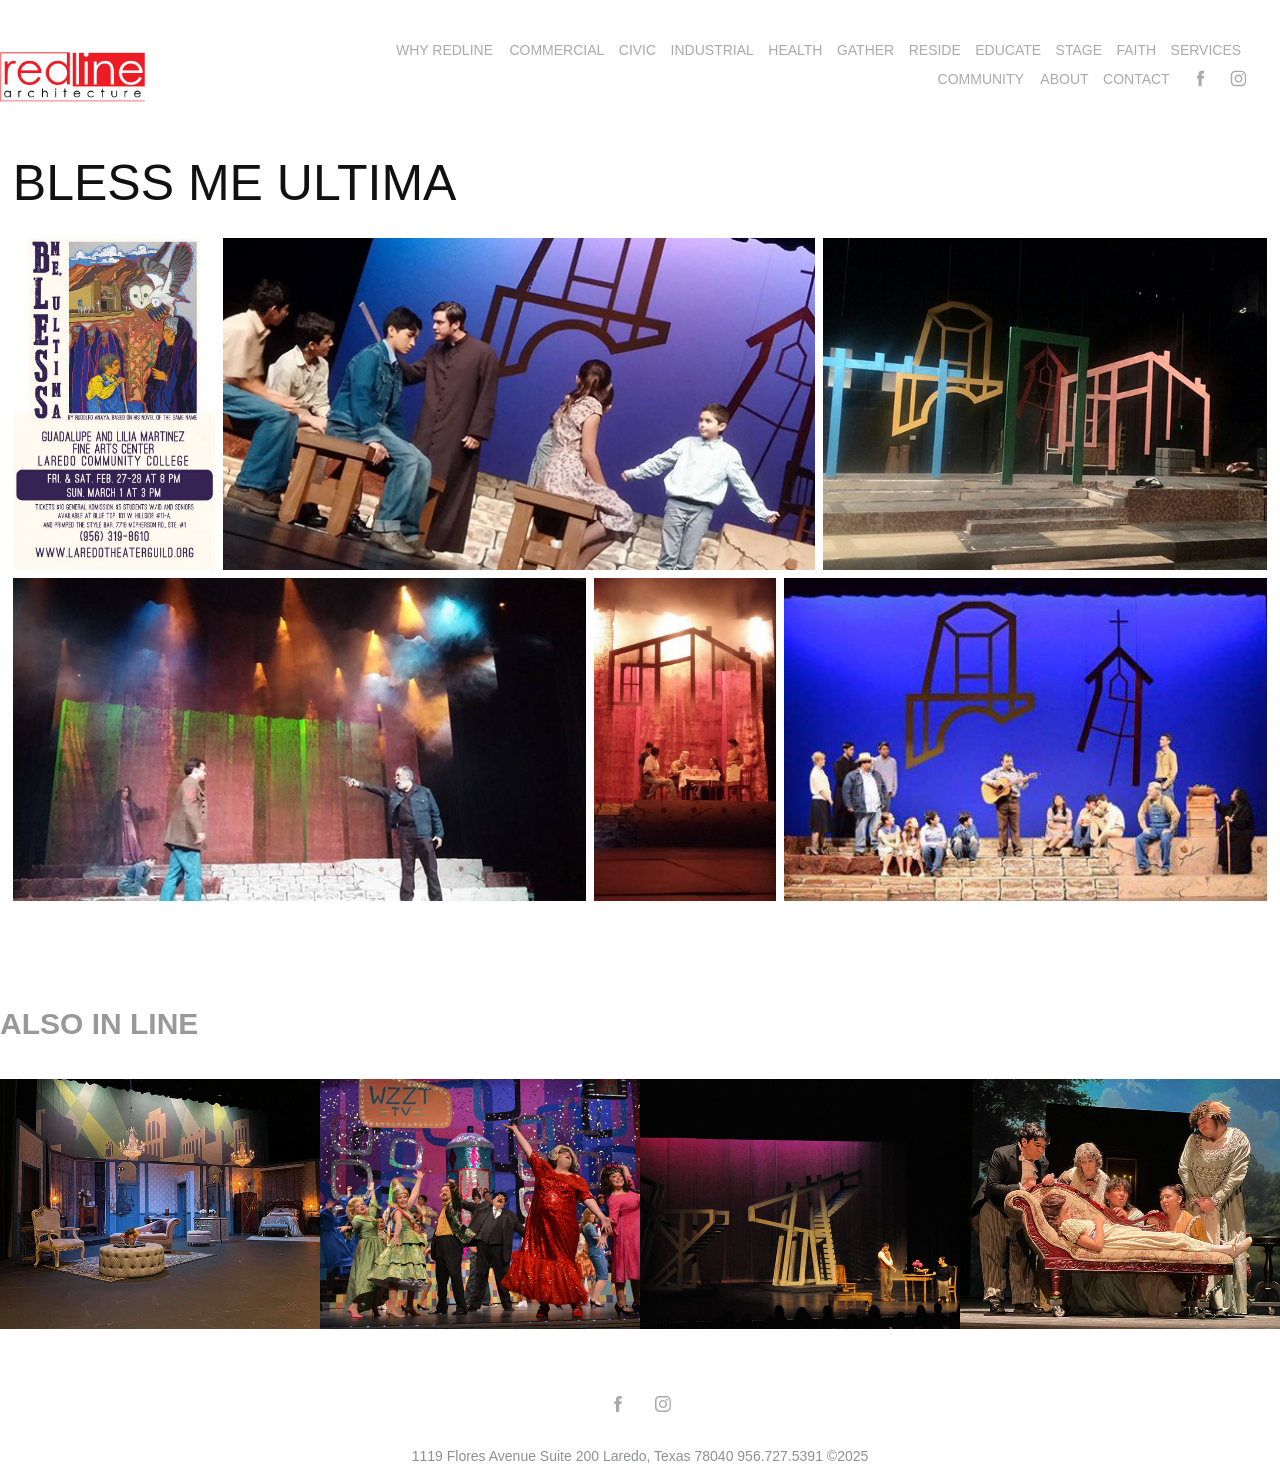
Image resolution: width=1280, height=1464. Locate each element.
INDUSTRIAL (712, 50)
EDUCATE (1008, 50)
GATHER (865, 50)
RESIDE (935, 50)
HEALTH (795, 50)
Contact (1136, 79)
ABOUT (1064, 79)
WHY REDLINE (444, 50)
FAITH (1136, 50)
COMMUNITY (981, 79)
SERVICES (1206, 50)
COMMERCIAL (556, 50)
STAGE (1079, 50)
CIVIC (637, 50)
